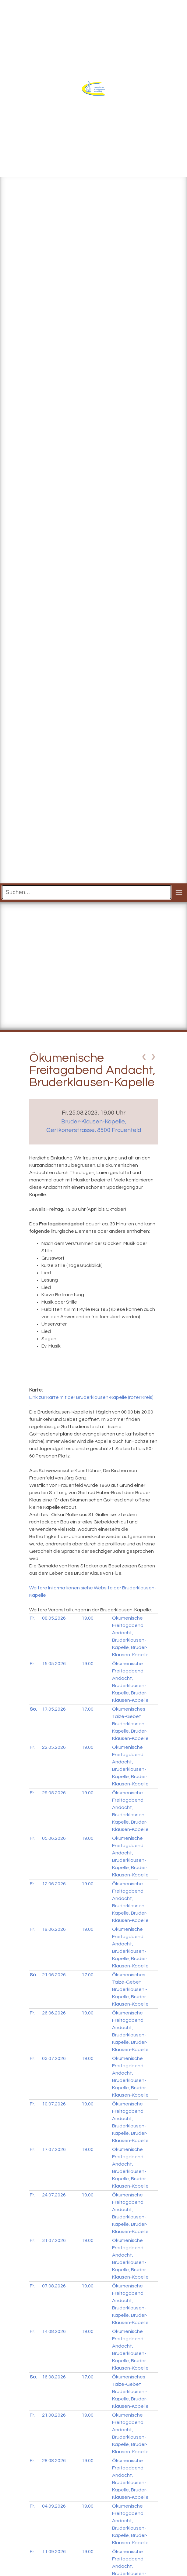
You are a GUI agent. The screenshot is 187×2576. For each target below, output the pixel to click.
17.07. (54, 2149)
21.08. (54, 2415)
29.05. (54, 1792)
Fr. (32, 1618)
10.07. (54, 2103)
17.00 (88, 1709)
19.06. (54, 1929)
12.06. (54, 1883)
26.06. (54, 2012)
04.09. (54, 2506)
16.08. (54, 2376)
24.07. (54, 2194)
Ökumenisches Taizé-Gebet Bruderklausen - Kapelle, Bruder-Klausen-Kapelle (130, 1724)
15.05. (54, 1663)
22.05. (54, 1747)
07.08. (54, 2285)
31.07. (54, 2240)
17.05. (54, 1709)
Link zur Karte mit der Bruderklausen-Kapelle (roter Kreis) (91, 1397)
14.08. (54, 2331)
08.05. (54, 1618)
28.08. (54, 2460)
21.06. (54, 1974)
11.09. (54, 2551)
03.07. (54, 2058)
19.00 (88, 1618)
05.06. (54, 1838)
